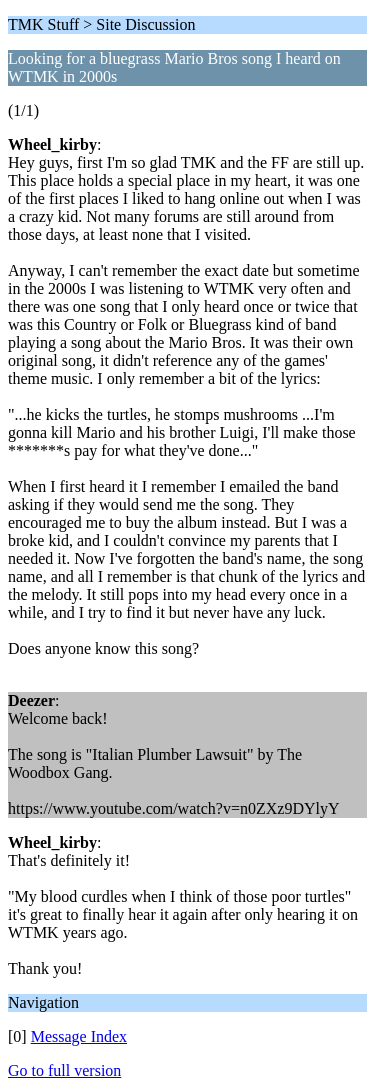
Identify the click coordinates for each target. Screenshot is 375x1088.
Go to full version (64, 1070)
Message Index (79, 1036)
